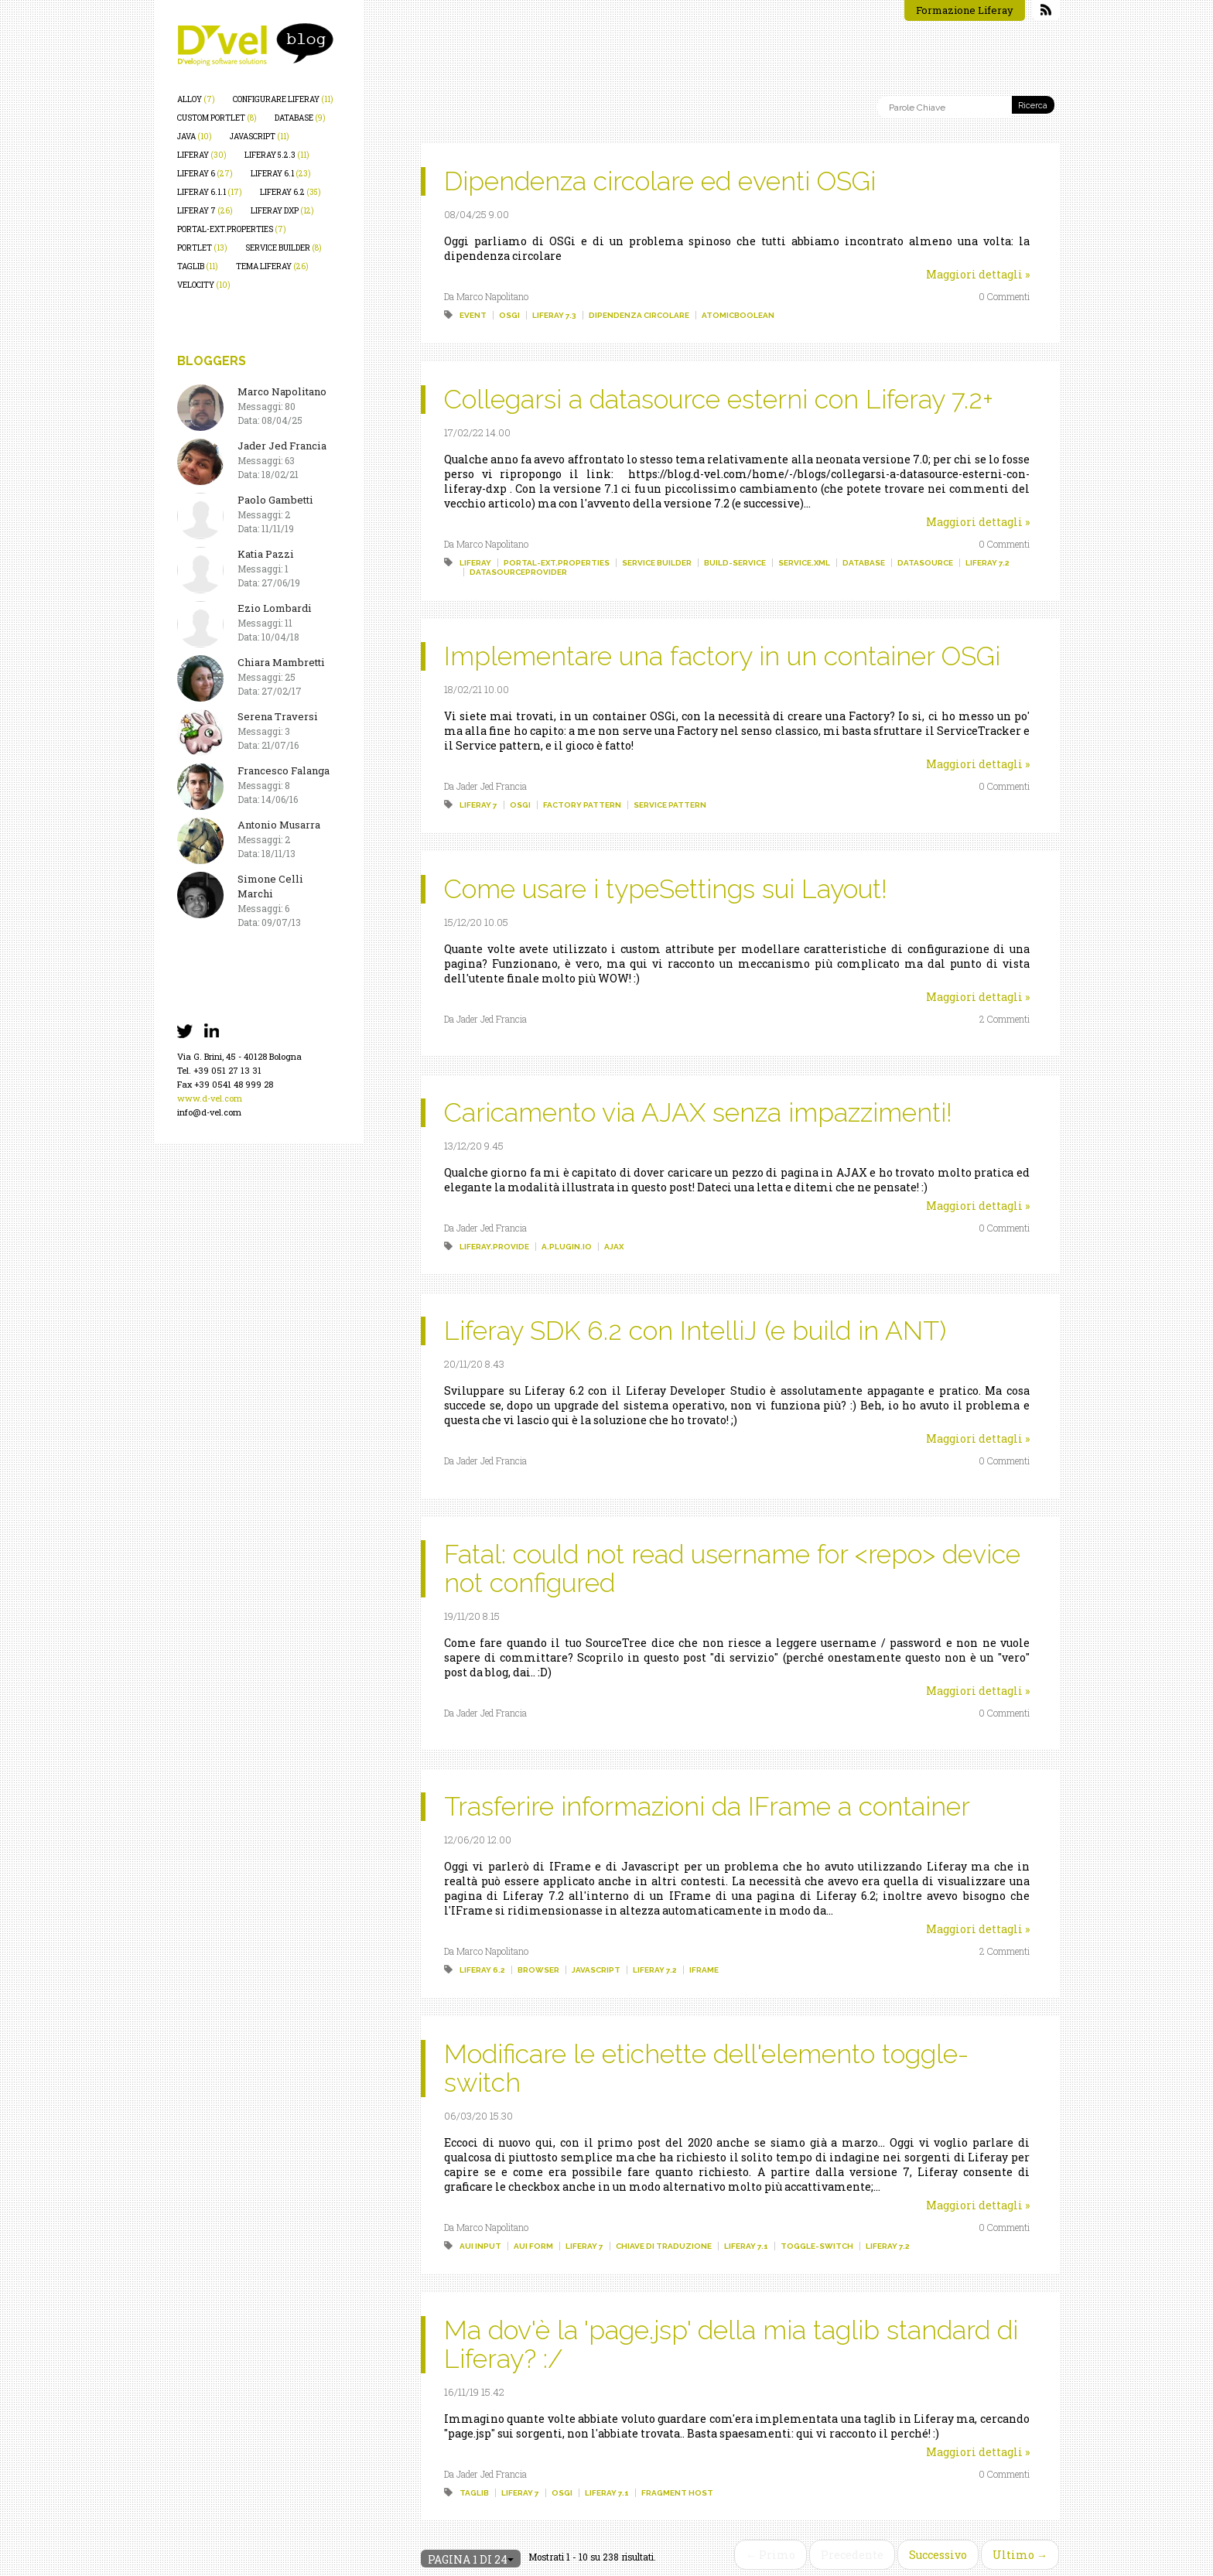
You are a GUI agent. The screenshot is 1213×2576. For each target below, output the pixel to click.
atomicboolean (738, 315)
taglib (197, 266)
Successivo (938, 2554)
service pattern (670, 805)
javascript (259, 137)
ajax (614, 1246)
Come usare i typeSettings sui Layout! (665, 888)
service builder (283, 248)
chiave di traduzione (664, 2246)
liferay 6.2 (290, 192)
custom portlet (217, 118)
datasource (925, 563)
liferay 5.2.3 (276, 155)
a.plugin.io (567, 1246)
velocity (204, 285)
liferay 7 (205, 211)
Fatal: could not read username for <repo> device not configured (732, 1568)
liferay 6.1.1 (209, 192)
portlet (202, 248)
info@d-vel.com (209, 1112)
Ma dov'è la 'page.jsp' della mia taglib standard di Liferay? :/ (731, 2344)
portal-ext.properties (231, 229)
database (300, 118)
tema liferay (272, 266)
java (194, 137)
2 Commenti (1004, 1019)
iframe (704, 1970)
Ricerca (1032, 106)
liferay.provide (494, 1246)
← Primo (770, 2554)
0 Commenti (1004, 296)
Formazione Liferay (964, 10)
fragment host (677, 2493)
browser (538, 1970)
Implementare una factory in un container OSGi (722, 656)
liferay (202, 155)
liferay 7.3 (554, 315)
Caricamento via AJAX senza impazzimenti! (698, 1112)
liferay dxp (282, 211)
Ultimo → (1020, 2554)
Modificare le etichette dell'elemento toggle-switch (706, 2068)
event (473, 315)
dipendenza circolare (639, 315)
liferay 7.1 (746, 2246)
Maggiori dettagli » (978, 274)
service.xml (804, 563)
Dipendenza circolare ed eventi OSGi (660, 181)
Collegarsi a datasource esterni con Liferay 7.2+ (718, 399)
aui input (480, 2246)
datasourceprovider (518, 572)
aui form (533, 2246)
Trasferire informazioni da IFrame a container (707, 1806)
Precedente (852, 2554)
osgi (509, 315)
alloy (196, 99)
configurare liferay (283, 99)
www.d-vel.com (209, 1098)
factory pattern (582, 805)
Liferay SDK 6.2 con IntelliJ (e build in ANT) (695, 1330)
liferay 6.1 (281, 174)
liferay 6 (205, 174)
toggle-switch (817, 2246)
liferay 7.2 (987, 563)
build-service (735, 563)
